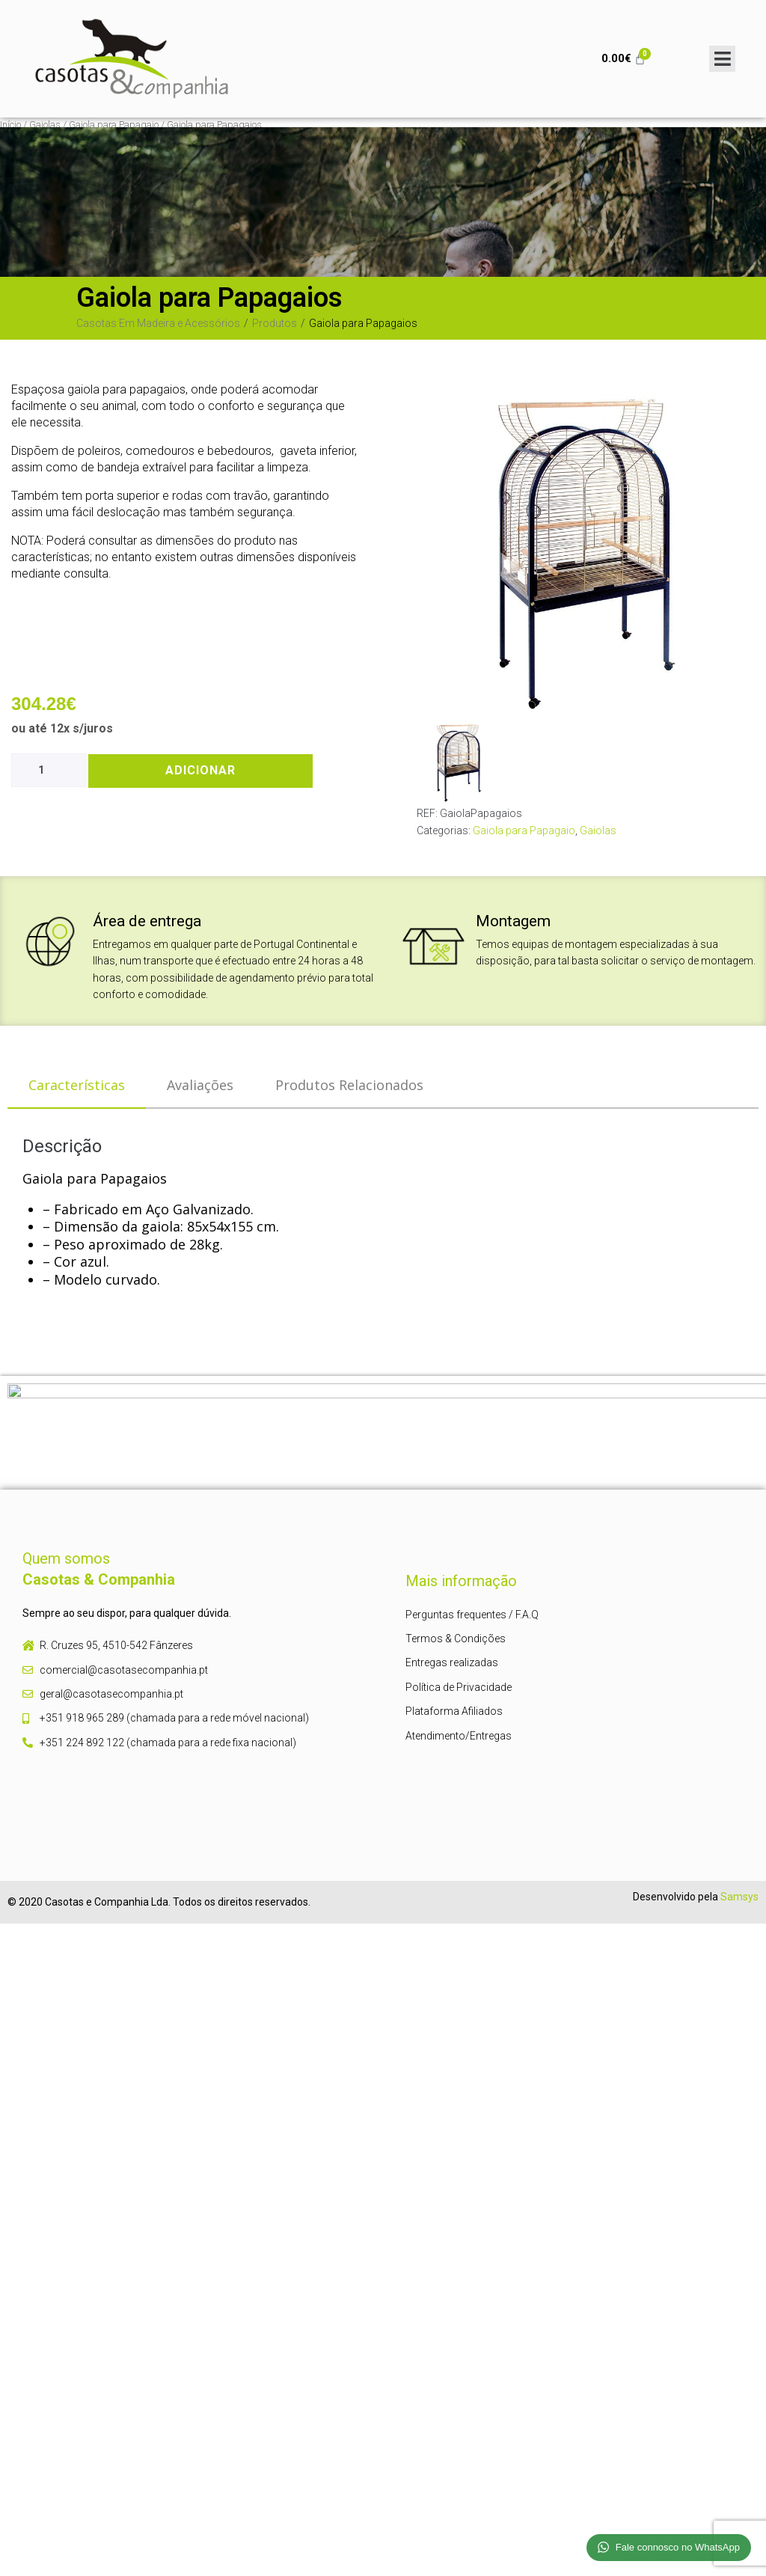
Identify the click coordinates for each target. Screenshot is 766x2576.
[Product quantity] (48, 770)
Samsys (739, 1897)
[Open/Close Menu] (722, 59)
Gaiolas (45, 124)
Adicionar (200, 770)
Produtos (274, 323)
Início (10, 124)
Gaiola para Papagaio (114, 124)
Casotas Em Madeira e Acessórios (158, 323)
